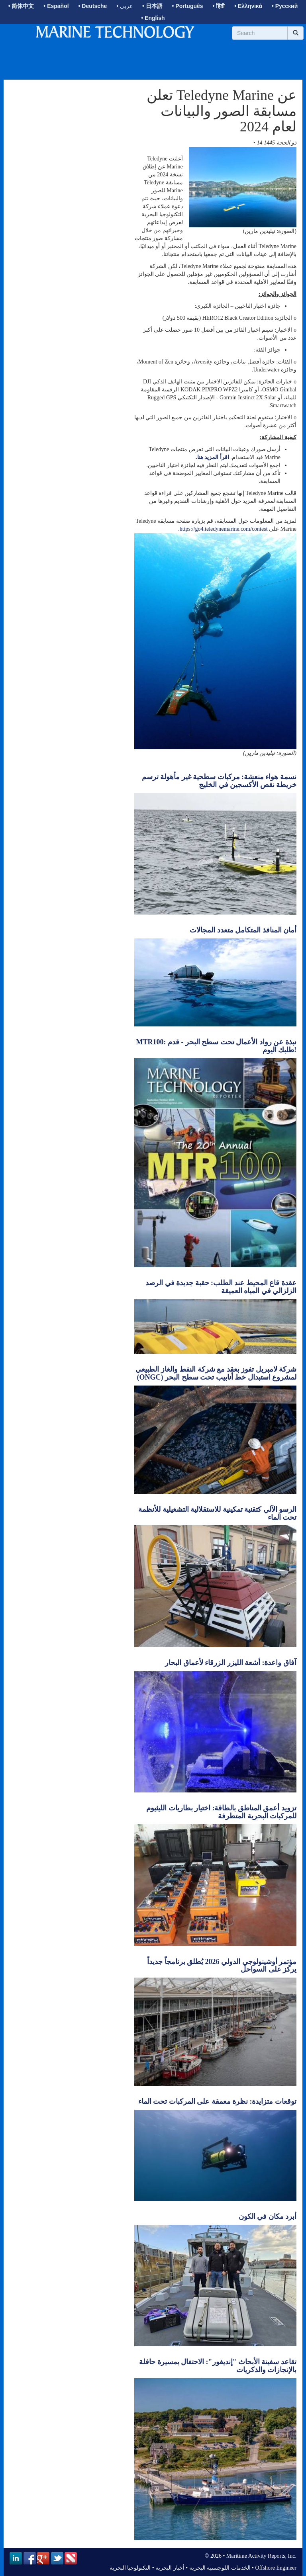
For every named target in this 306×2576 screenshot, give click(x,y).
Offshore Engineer (275, 2568)
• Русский (285, 6)
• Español (56, 6)
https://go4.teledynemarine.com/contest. (222, 529)
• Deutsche (92, 6)
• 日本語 (152, 6)
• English (153, 18)
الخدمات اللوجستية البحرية (220, 2568)
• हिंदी (219, 6)
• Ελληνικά (248, 6)
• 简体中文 (21, 6)
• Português (187, 6)
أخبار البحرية (169, 2568)
